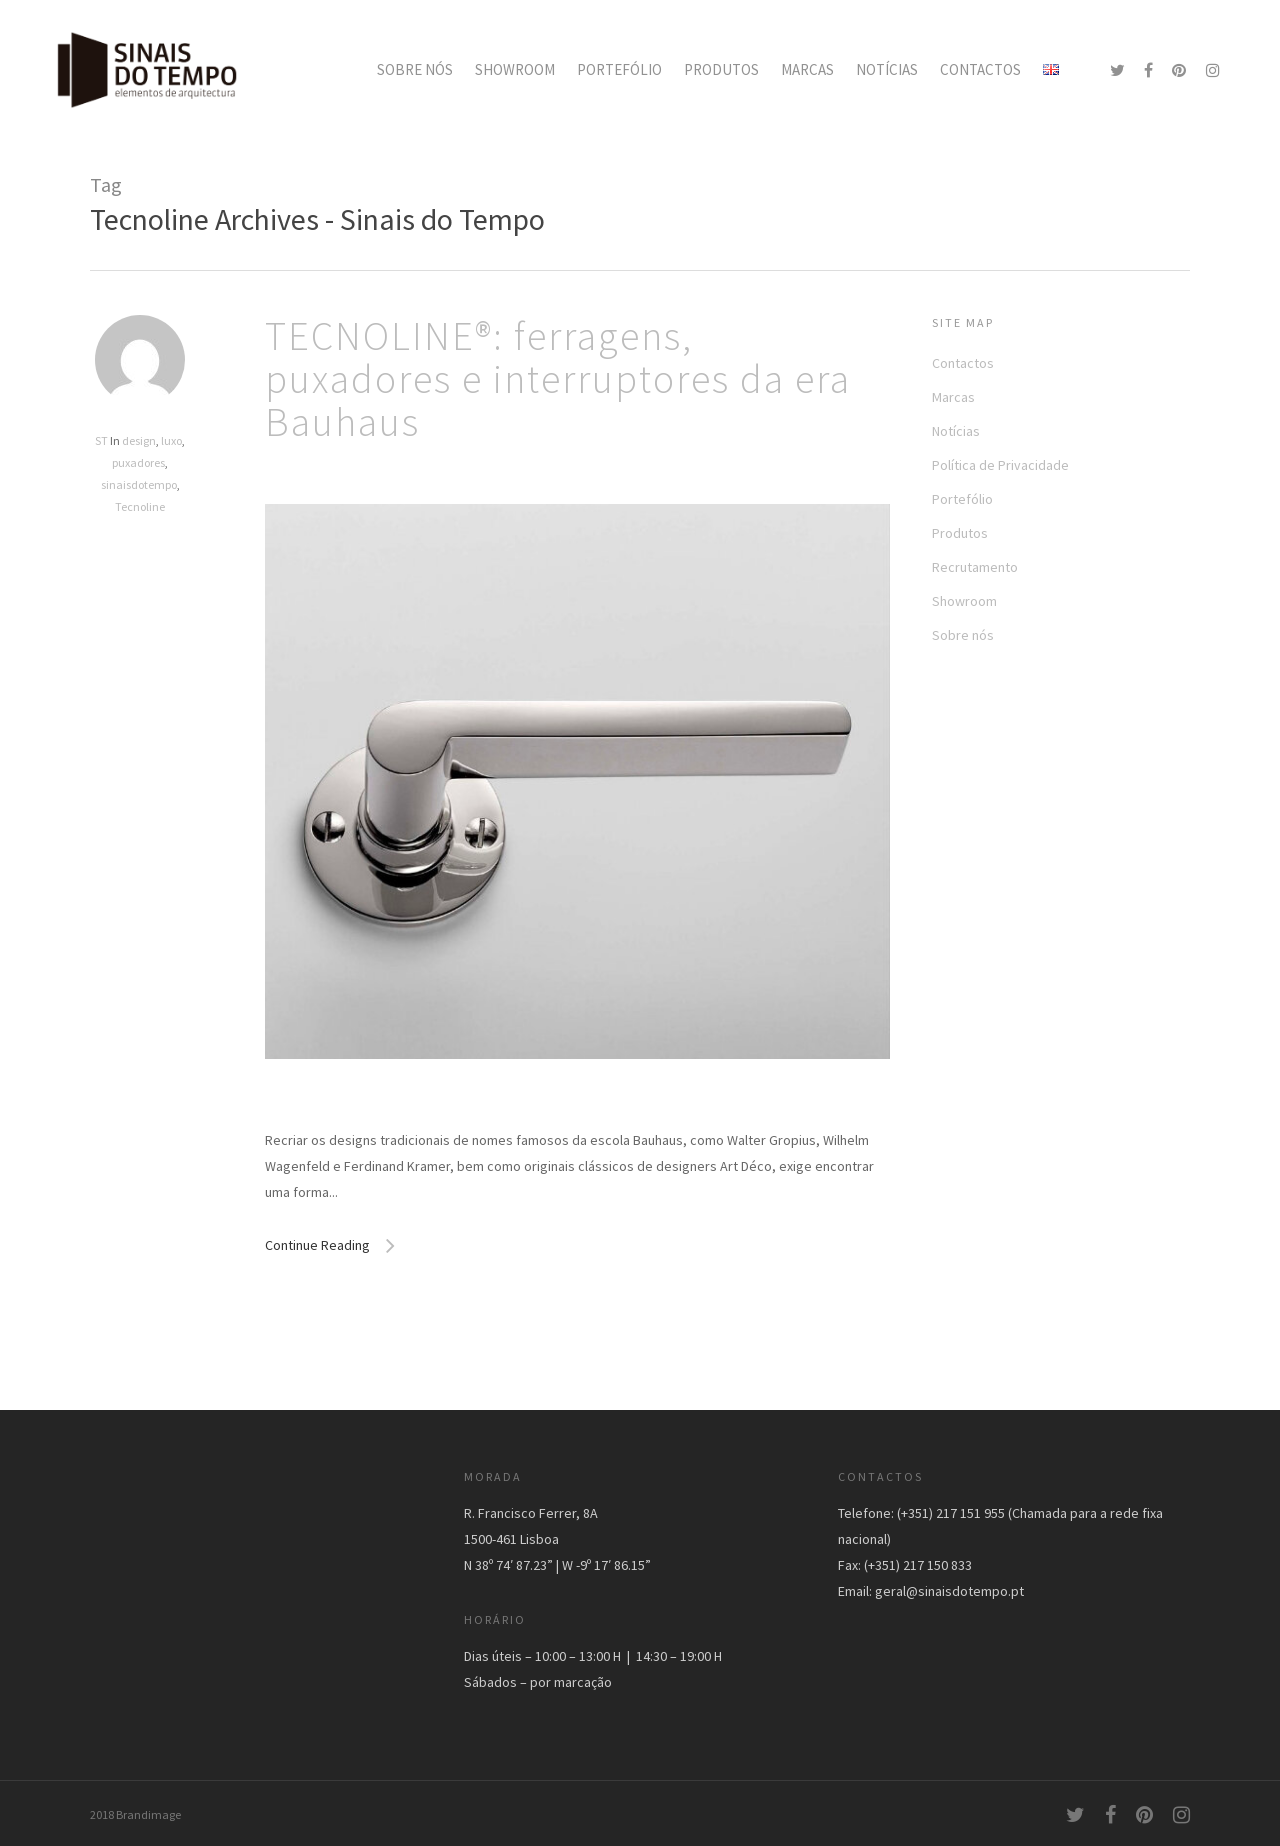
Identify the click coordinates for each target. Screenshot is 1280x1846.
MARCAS (807, 69)
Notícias (956, 431)
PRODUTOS (721, 69)
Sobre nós (963, 635)
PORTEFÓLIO (619, 69)
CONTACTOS (980, 69)
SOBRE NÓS (415, 69)
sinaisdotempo (139, 484)
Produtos (960, 533)
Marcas (953, 397)
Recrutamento (975, 567)
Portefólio (962, 499)
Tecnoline (140, 506)
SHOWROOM (515, 69)
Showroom (964, 601)
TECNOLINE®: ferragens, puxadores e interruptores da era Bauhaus (558, 379)
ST (101, 440)
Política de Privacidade (1000, 465)
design (139, 440)
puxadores (138, 462)
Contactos (963, 363)
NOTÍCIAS (887, 69)
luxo (171, 440)
